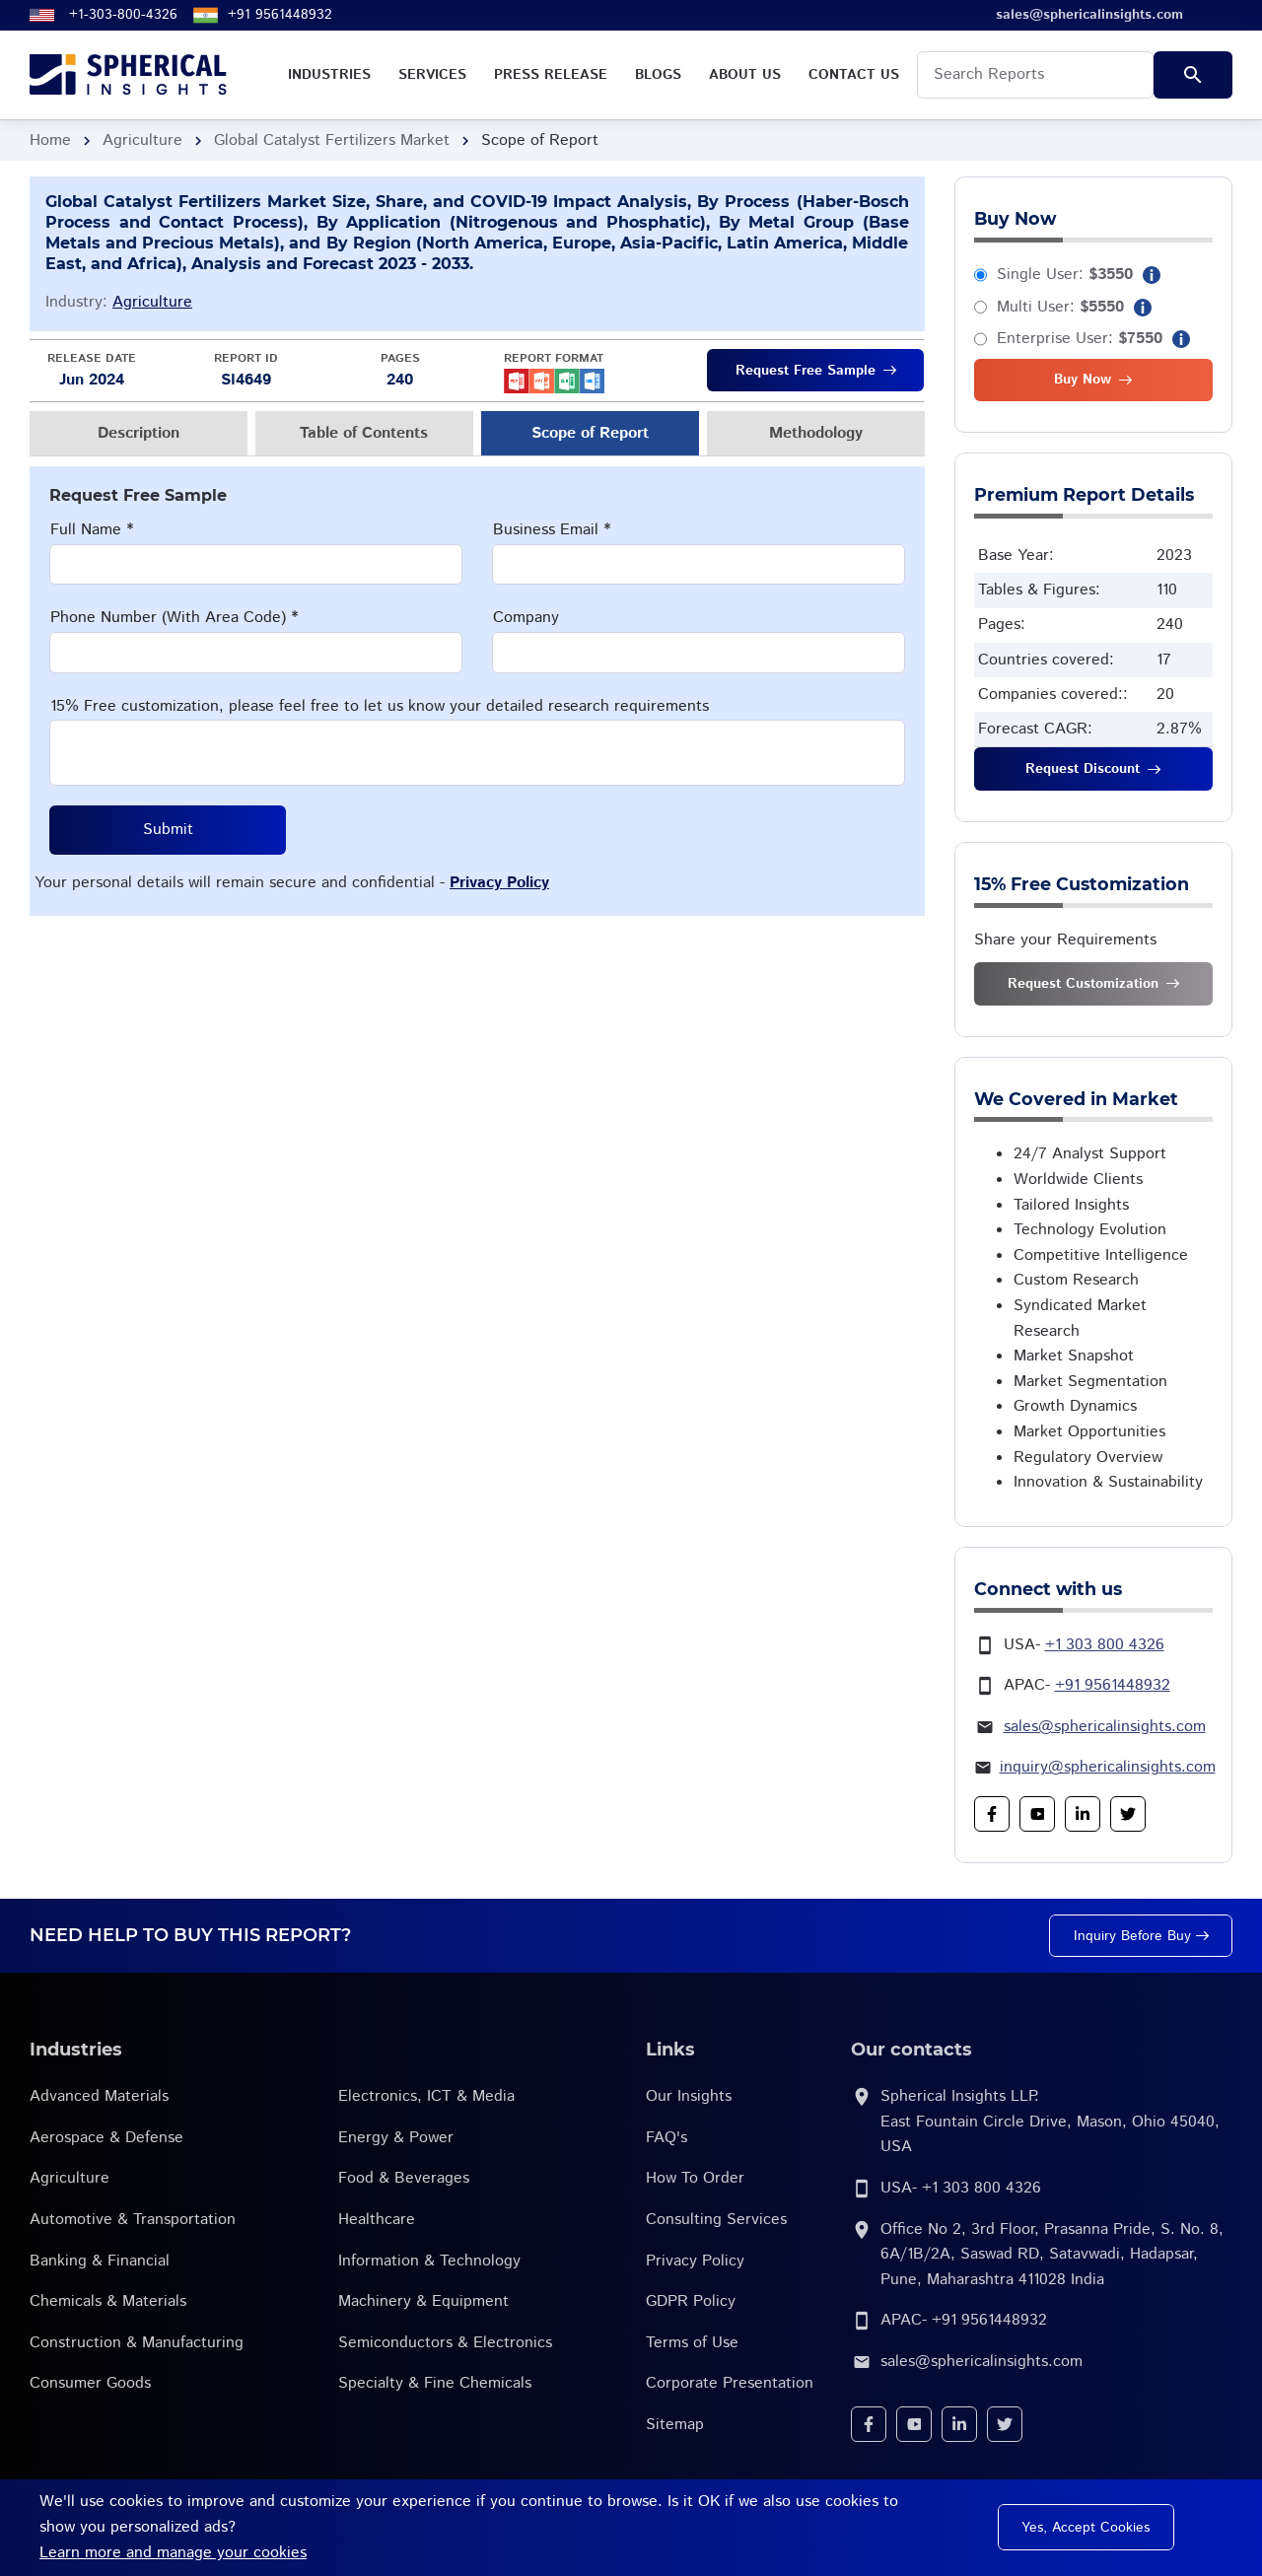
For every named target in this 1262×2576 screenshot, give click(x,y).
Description (138, 433)
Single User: (1065, 274)
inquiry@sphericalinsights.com (1108, 1767)
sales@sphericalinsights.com (1105, 1726)
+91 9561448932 (280, 15)
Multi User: (1060, 307)
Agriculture (142, 140)
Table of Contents (364, 433)
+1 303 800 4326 (1104, 1645)
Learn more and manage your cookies (173, 2552)
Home (50, 140)
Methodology (816, 433)
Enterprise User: (1079, 338)
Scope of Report (590, 433)
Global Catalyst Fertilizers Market (332, 140)
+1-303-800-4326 (123, 15)
